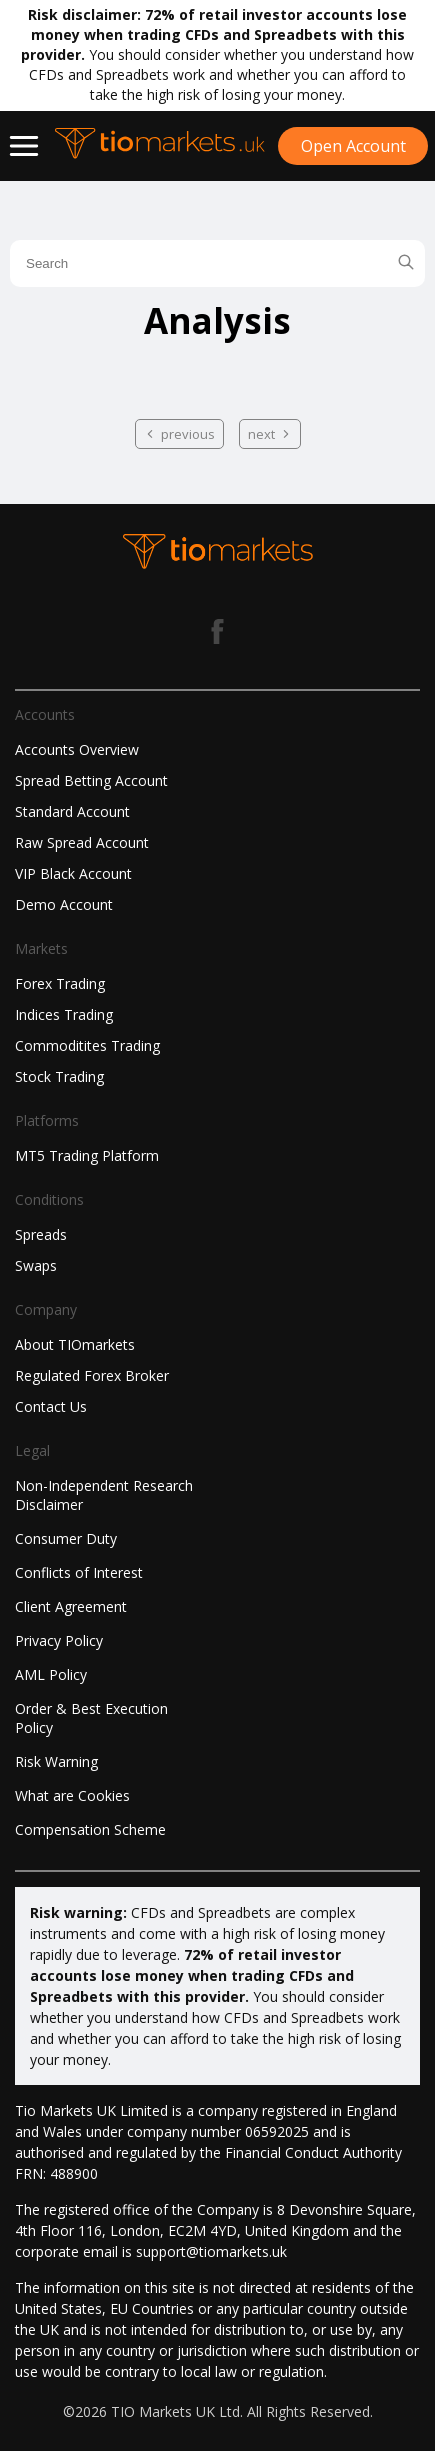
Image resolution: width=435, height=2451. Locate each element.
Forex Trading (60, 983)
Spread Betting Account (91, 780)
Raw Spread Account (82, 842)
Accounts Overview (77, 749)
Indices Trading (64, 1014)
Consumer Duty (66, 1538)
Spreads (41, 1234)
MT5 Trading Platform (87, 1155)
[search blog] (406, 263)
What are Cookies (72, 1795)
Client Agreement (71, 1606)
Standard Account (72, 811)
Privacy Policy (59, 1640)
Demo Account (64, 904)
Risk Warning (56, 1761)
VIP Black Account (73, 873)
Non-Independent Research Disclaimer (104, 1495)
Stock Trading (59, 1076)
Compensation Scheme (90, 1829)
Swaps (36, 1265)
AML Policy (51, 1674)
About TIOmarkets (75, 1344)
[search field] (217, 263)
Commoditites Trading (87, 1045)
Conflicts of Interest (79, 1572)
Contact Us (51, 1406)
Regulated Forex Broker (92, 1375)
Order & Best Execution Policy (91, 1718)
